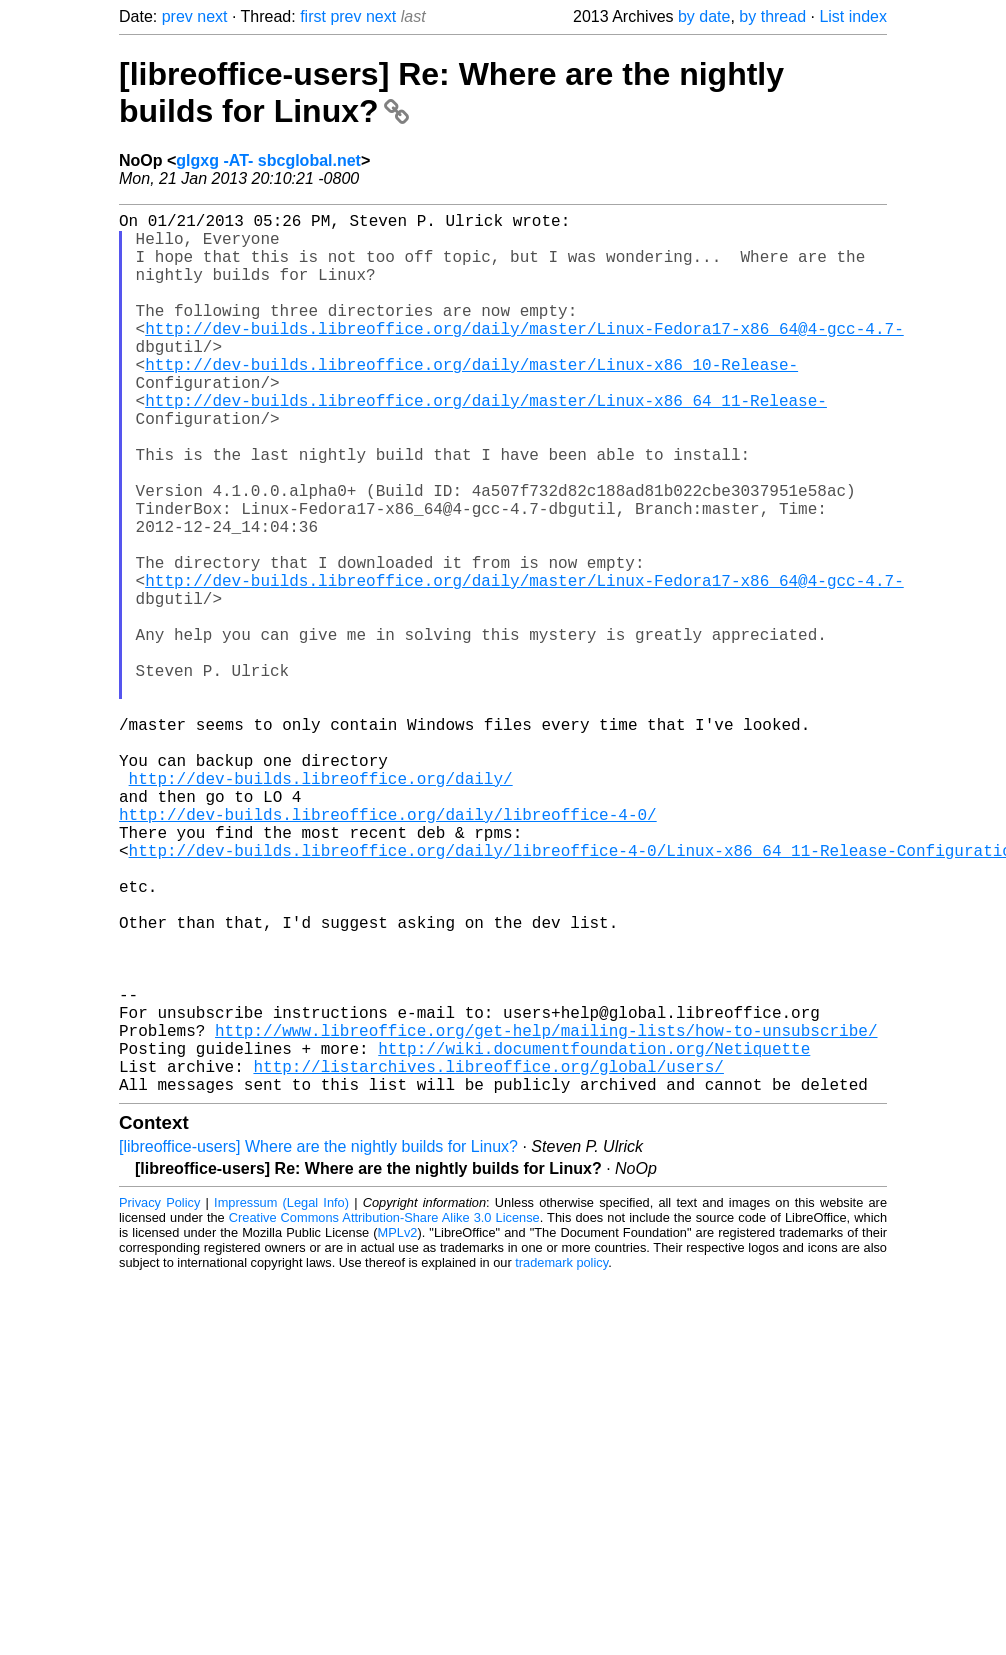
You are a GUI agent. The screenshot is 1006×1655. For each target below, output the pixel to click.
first (313, 16)
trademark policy (561, 1458)
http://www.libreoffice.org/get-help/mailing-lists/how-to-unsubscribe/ (546, 1214)
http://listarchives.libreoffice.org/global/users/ (488, 1258)
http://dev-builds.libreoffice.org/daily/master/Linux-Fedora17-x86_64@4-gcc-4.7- (524, 356)
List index (853, 16)
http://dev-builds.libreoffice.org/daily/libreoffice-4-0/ (388, 950)
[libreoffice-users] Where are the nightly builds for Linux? (318, 1342)
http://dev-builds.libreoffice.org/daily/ (321, 906)
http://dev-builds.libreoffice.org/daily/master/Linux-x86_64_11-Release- (486, 444)
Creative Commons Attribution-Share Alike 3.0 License (384, 1413)
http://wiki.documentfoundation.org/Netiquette (594, 1236)
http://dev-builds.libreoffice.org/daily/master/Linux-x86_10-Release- (471, 400)
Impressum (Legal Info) (281, 1398)
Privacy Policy (159, 1398)
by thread (772, 16)
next (212, 16)
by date (704, 16)
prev (177, 16)
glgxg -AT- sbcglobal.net (268, 160)
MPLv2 (398, 1428)
